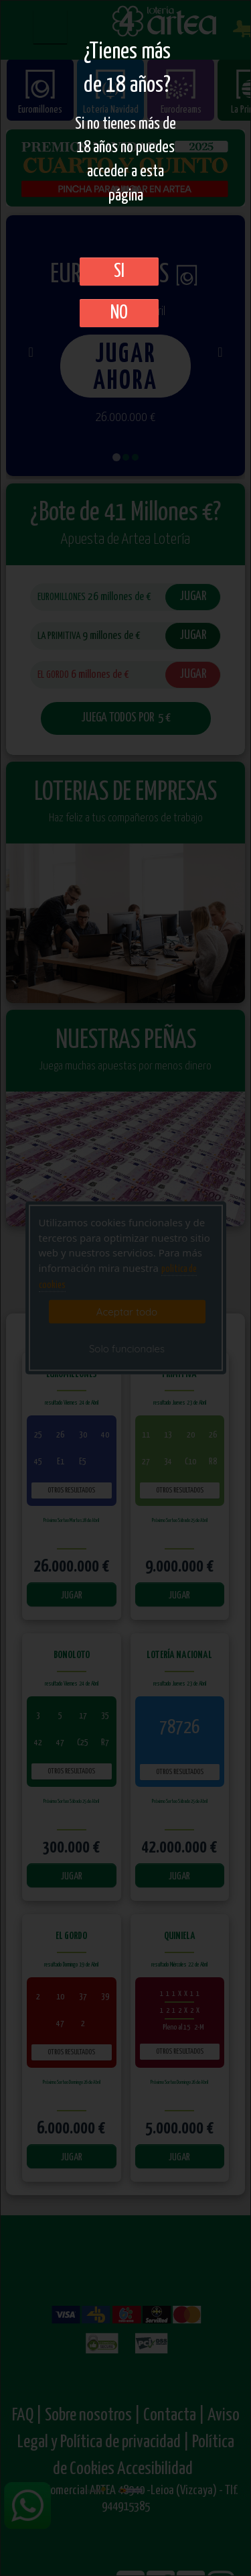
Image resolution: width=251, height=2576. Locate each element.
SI (119, 271)
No (119, 313)
